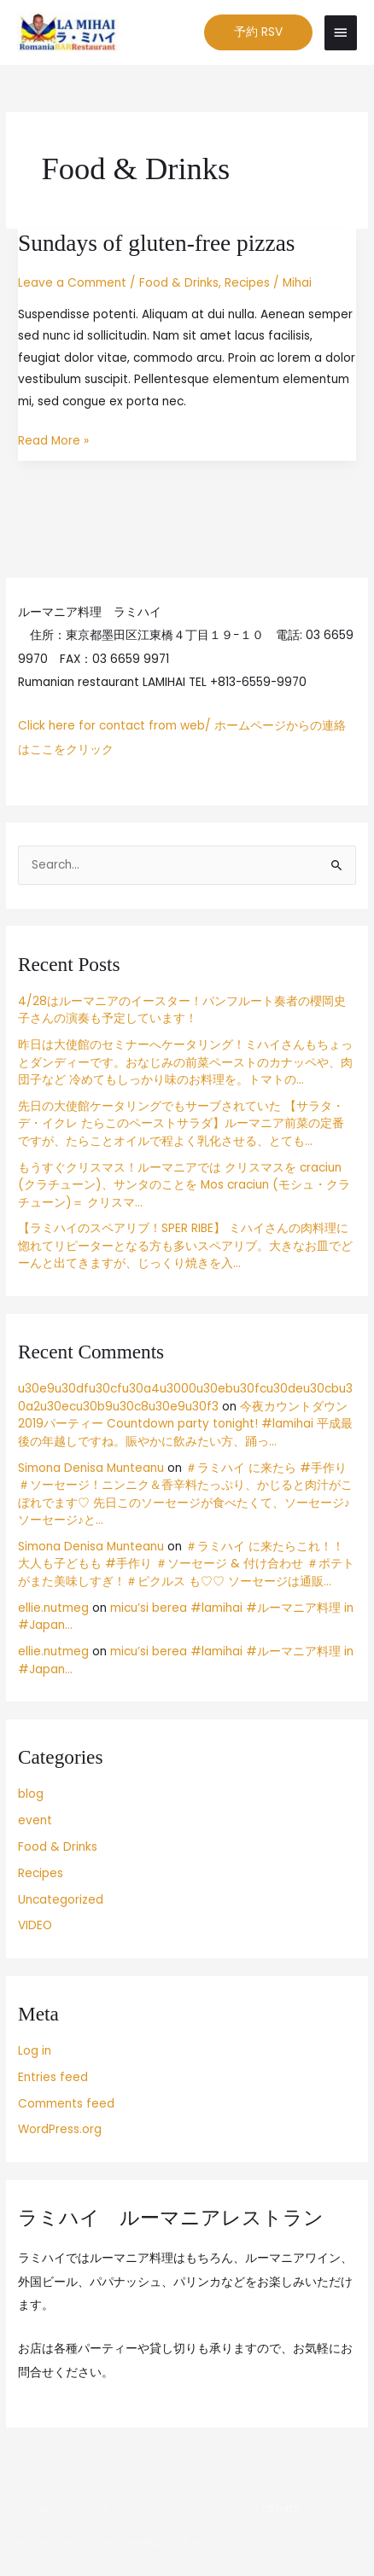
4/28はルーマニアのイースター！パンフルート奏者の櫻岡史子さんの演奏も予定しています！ (182, 1010)
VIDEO (35, 1925)
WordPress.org (60, 2129)
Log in (34, 2051)
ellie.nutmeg (53, 1608)
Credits (280, 2509)
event (35, 1820)
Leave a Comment (72, 283)
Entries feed (53, 2077)
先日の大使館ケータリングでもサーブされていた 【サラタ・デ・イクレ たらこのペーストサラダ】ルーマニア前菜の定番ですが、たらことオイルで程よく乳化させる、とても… (181, 1123)
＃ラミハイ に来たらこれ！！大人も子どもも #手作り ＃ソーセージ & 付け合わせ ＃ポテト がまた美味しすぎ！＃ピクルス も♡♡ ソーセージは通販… (186, 1564)
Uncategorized (60, 1900)
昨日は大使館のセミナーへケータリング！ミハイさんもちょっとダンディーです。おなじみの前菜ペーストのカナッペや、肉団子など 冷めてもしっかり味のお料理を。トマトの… (185, 1062)
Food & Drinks (179, 283)
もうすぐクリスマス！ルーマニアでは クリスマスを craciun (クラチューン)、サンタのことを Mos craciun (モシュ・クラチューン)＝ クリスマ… (184, 1185)
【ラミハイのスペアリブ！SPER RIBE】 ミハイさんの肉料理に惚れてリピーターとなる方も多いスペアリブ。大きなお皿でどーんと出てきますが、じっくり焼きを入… (185, 1245)
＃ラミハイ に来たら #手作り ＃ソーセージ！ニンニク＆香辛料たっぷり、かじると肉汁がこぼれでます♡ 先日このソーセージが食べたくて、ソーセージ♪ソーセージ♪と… (185, 1494)
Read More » (53, 439)
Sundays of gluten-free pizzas (156, 243)
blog (31, 1794)
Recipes (247, 283)
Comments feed (66, 2104)
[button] (258, 32)
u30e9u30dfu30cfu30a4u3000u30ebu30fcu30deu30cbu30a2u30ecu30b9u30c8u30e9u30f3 (185, 1398)
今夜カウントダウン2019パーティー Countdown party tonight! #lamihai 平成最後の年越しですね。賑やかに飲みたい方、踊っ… (185, 1424)
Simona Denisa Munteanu (91, 1468)
